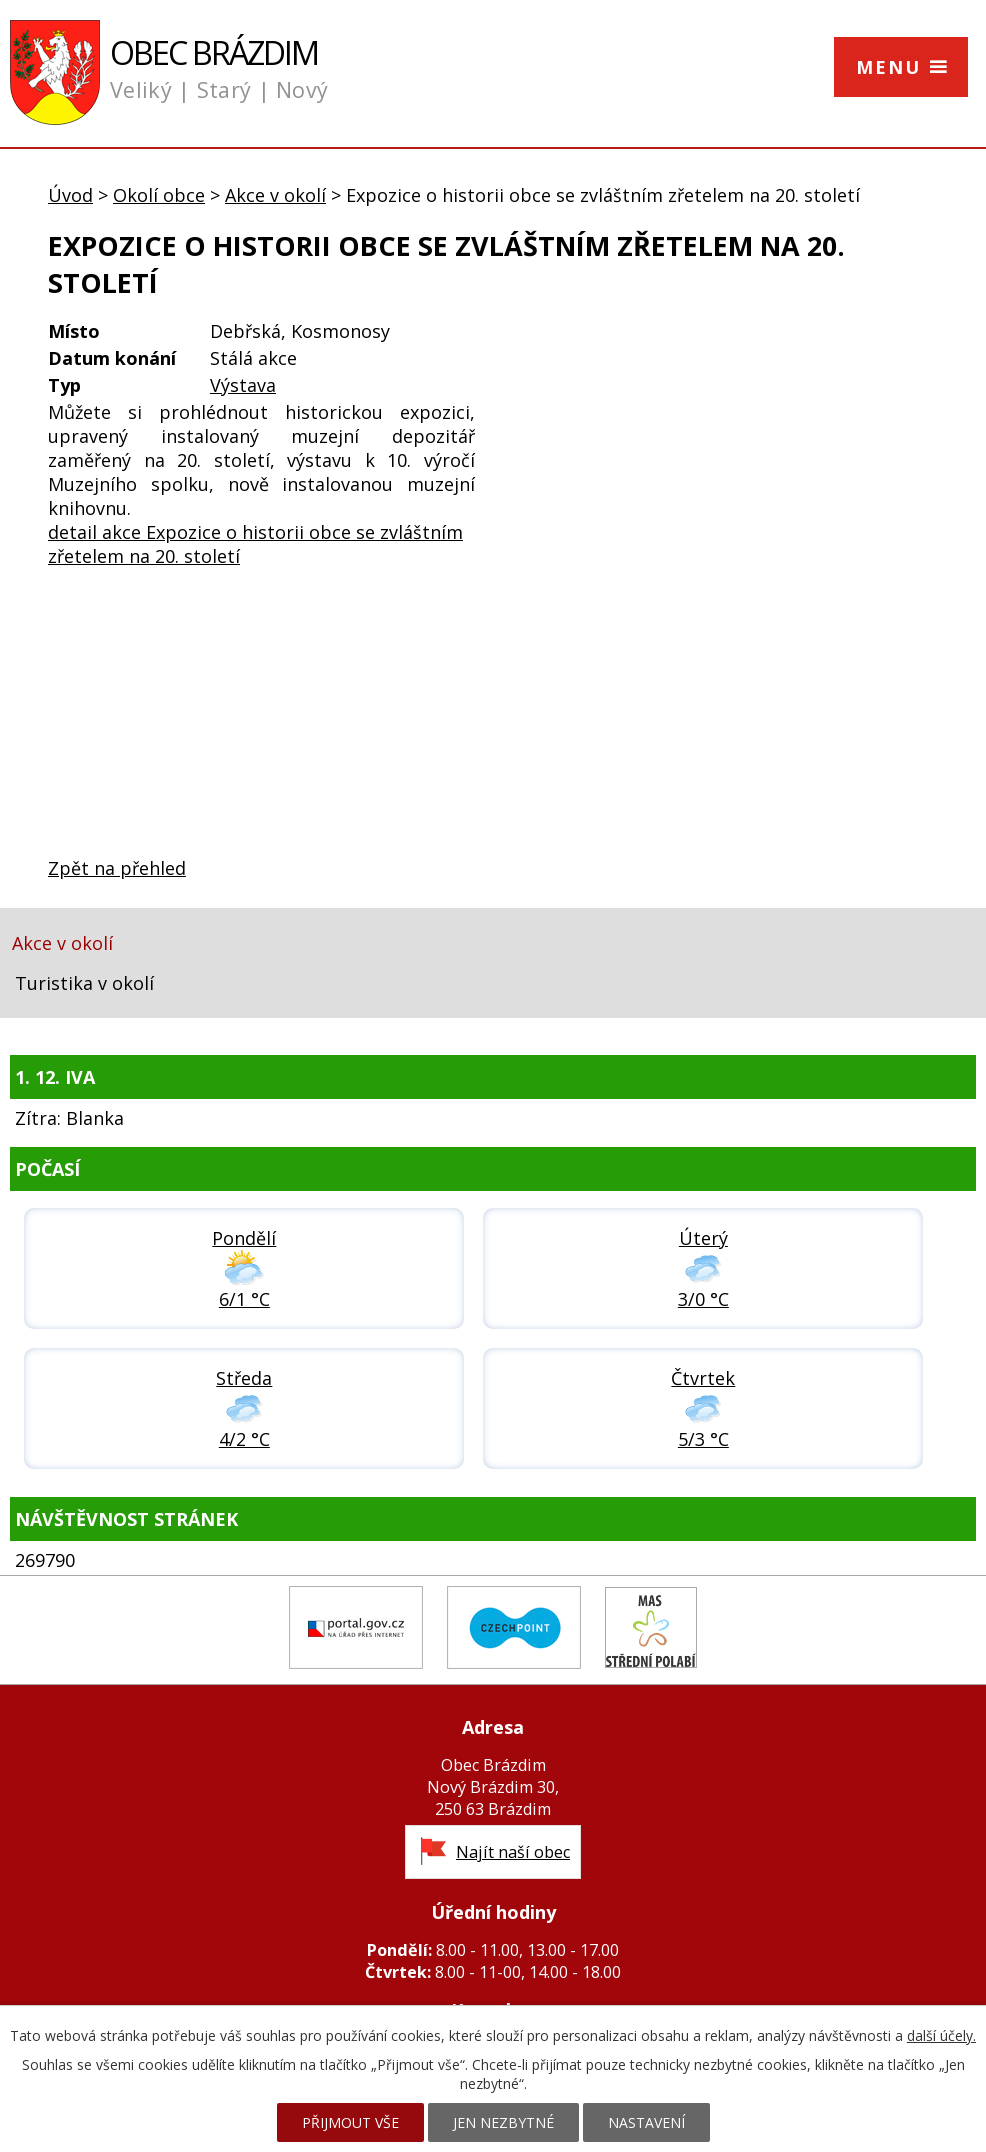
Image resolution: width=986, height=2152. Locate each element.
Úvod (70, 195)
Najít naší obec (513, 1852)
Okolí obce (159, 195)
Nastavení (646, 2122)
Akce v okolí (275, 195)
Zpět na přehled (117, 868)
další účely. (941, 2035)
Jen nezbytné (503, 2122)
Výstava (243, 385)
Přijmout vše (350, 2122)
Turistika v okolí (84, 983)
